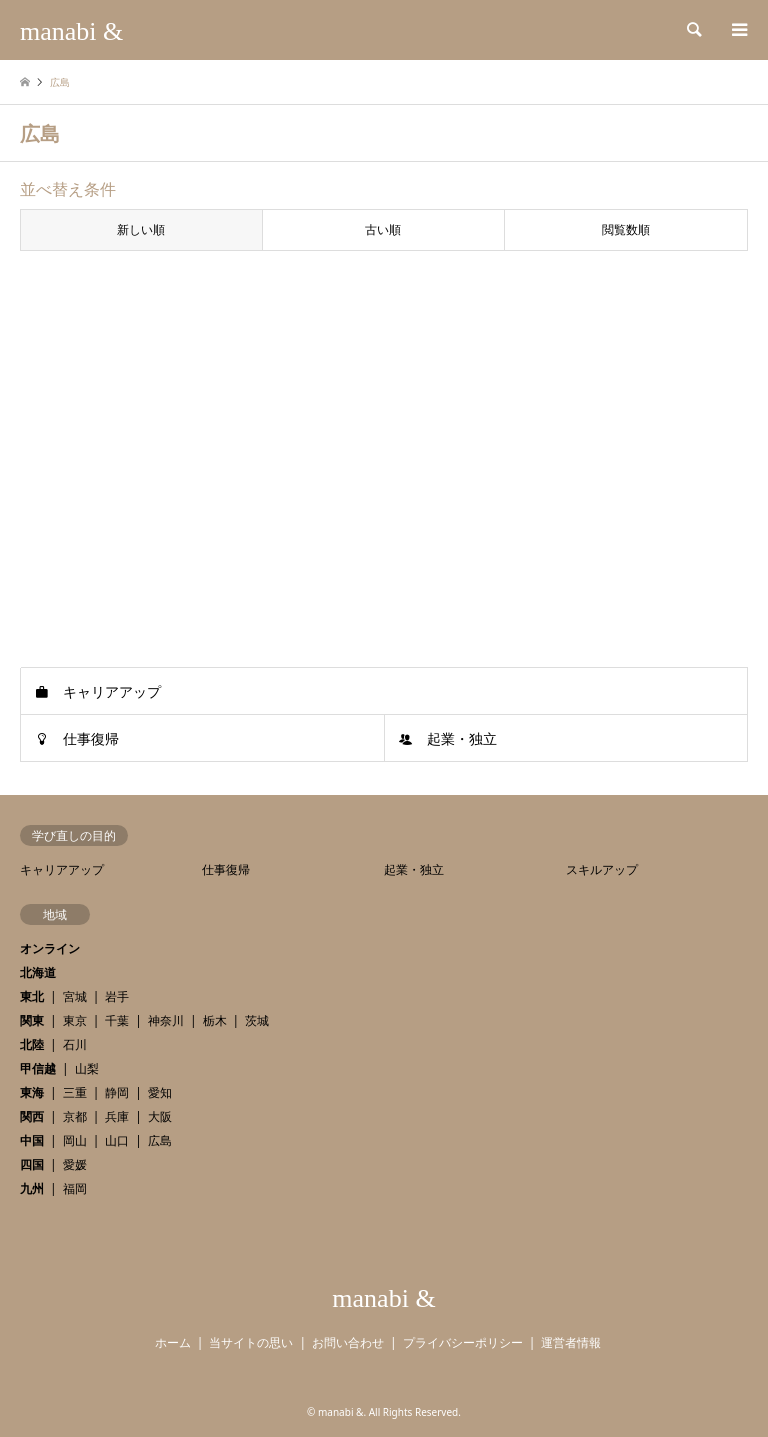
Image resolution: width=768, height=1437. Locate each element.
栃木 (215, 1020)
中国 (32, 1140)
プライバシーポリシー (463, 1342)
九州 (32, 1188)
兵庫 (117, 1116)
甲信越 (38, 1068)
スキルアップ (602, 869)
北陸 (32, 1044)
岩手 (117, 996)
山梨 (87, 1068)
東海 (32, 1092)
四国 (32, 1164)
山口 (117, 1140)
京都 (75, 1116)
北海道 (38, 972)
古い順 (383, 229)
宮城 (75, 996)
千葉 (117, 1020)
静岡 (117, 1092)
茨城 (257, 1020)
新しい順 (141, 229)
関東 (32, 1020)
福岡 (75, 1188)
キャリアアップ (112, 691)
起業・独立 (462, 738)
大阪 (160, 1116)
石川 (75, 1044)
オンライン (50, 948)
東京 (75, 1020)
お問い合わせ (348, 1342)
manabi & (383, 1298)
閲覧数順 (626, 229)
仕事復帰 (91, 738)
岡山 (75, 1140)
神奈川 (166, 1020)
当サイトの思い (251, 1342)
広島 (160, 1140)
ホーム (173, 1342)
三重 (75, 1092)
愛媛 (75, 1164)
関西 (32, 1116)
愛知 (160, 1092)
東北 (32, 996)
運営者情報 (571, 1342)
